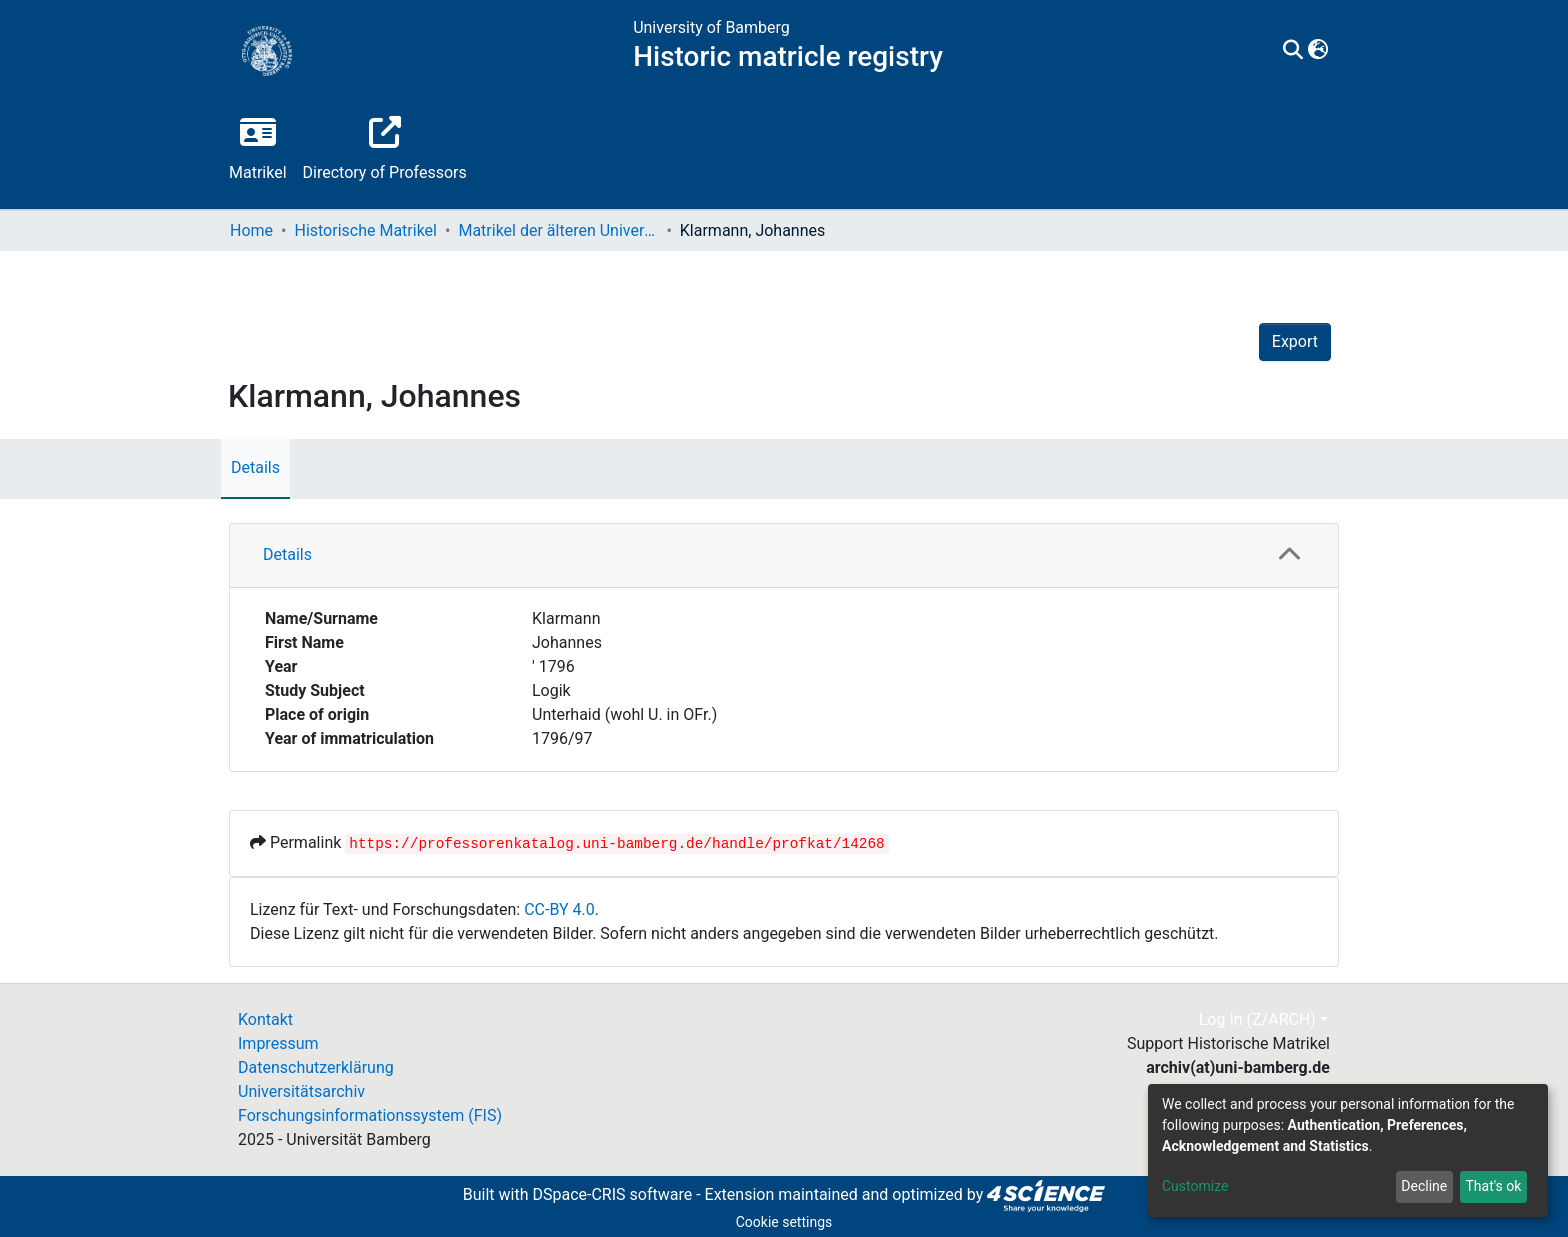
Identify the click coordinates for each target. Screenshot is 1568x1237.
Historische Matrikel (365, 230)
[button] (1318, 51)
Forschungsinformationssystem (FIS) (370, 1115)
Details (255, 467)
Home (251, 230)
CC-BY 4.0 (559, 909)
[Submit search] (1293, 51)
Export (1295, 341)
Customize (1195, 1186)
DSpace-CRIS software (612, 1194)
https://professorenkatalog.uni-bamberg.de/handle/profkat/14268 (616, 844)
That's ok (1493, 1186)
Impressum (278, 1043)
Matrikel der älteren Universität (558, 230)
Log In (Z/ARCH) (1257, 1019)
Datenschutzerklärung (316, 1067)
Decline (1424, 1186)
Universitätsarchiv (301, 1091)
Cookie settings (784, 1222)
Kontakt (265, 1019)
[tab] (784, 556)
